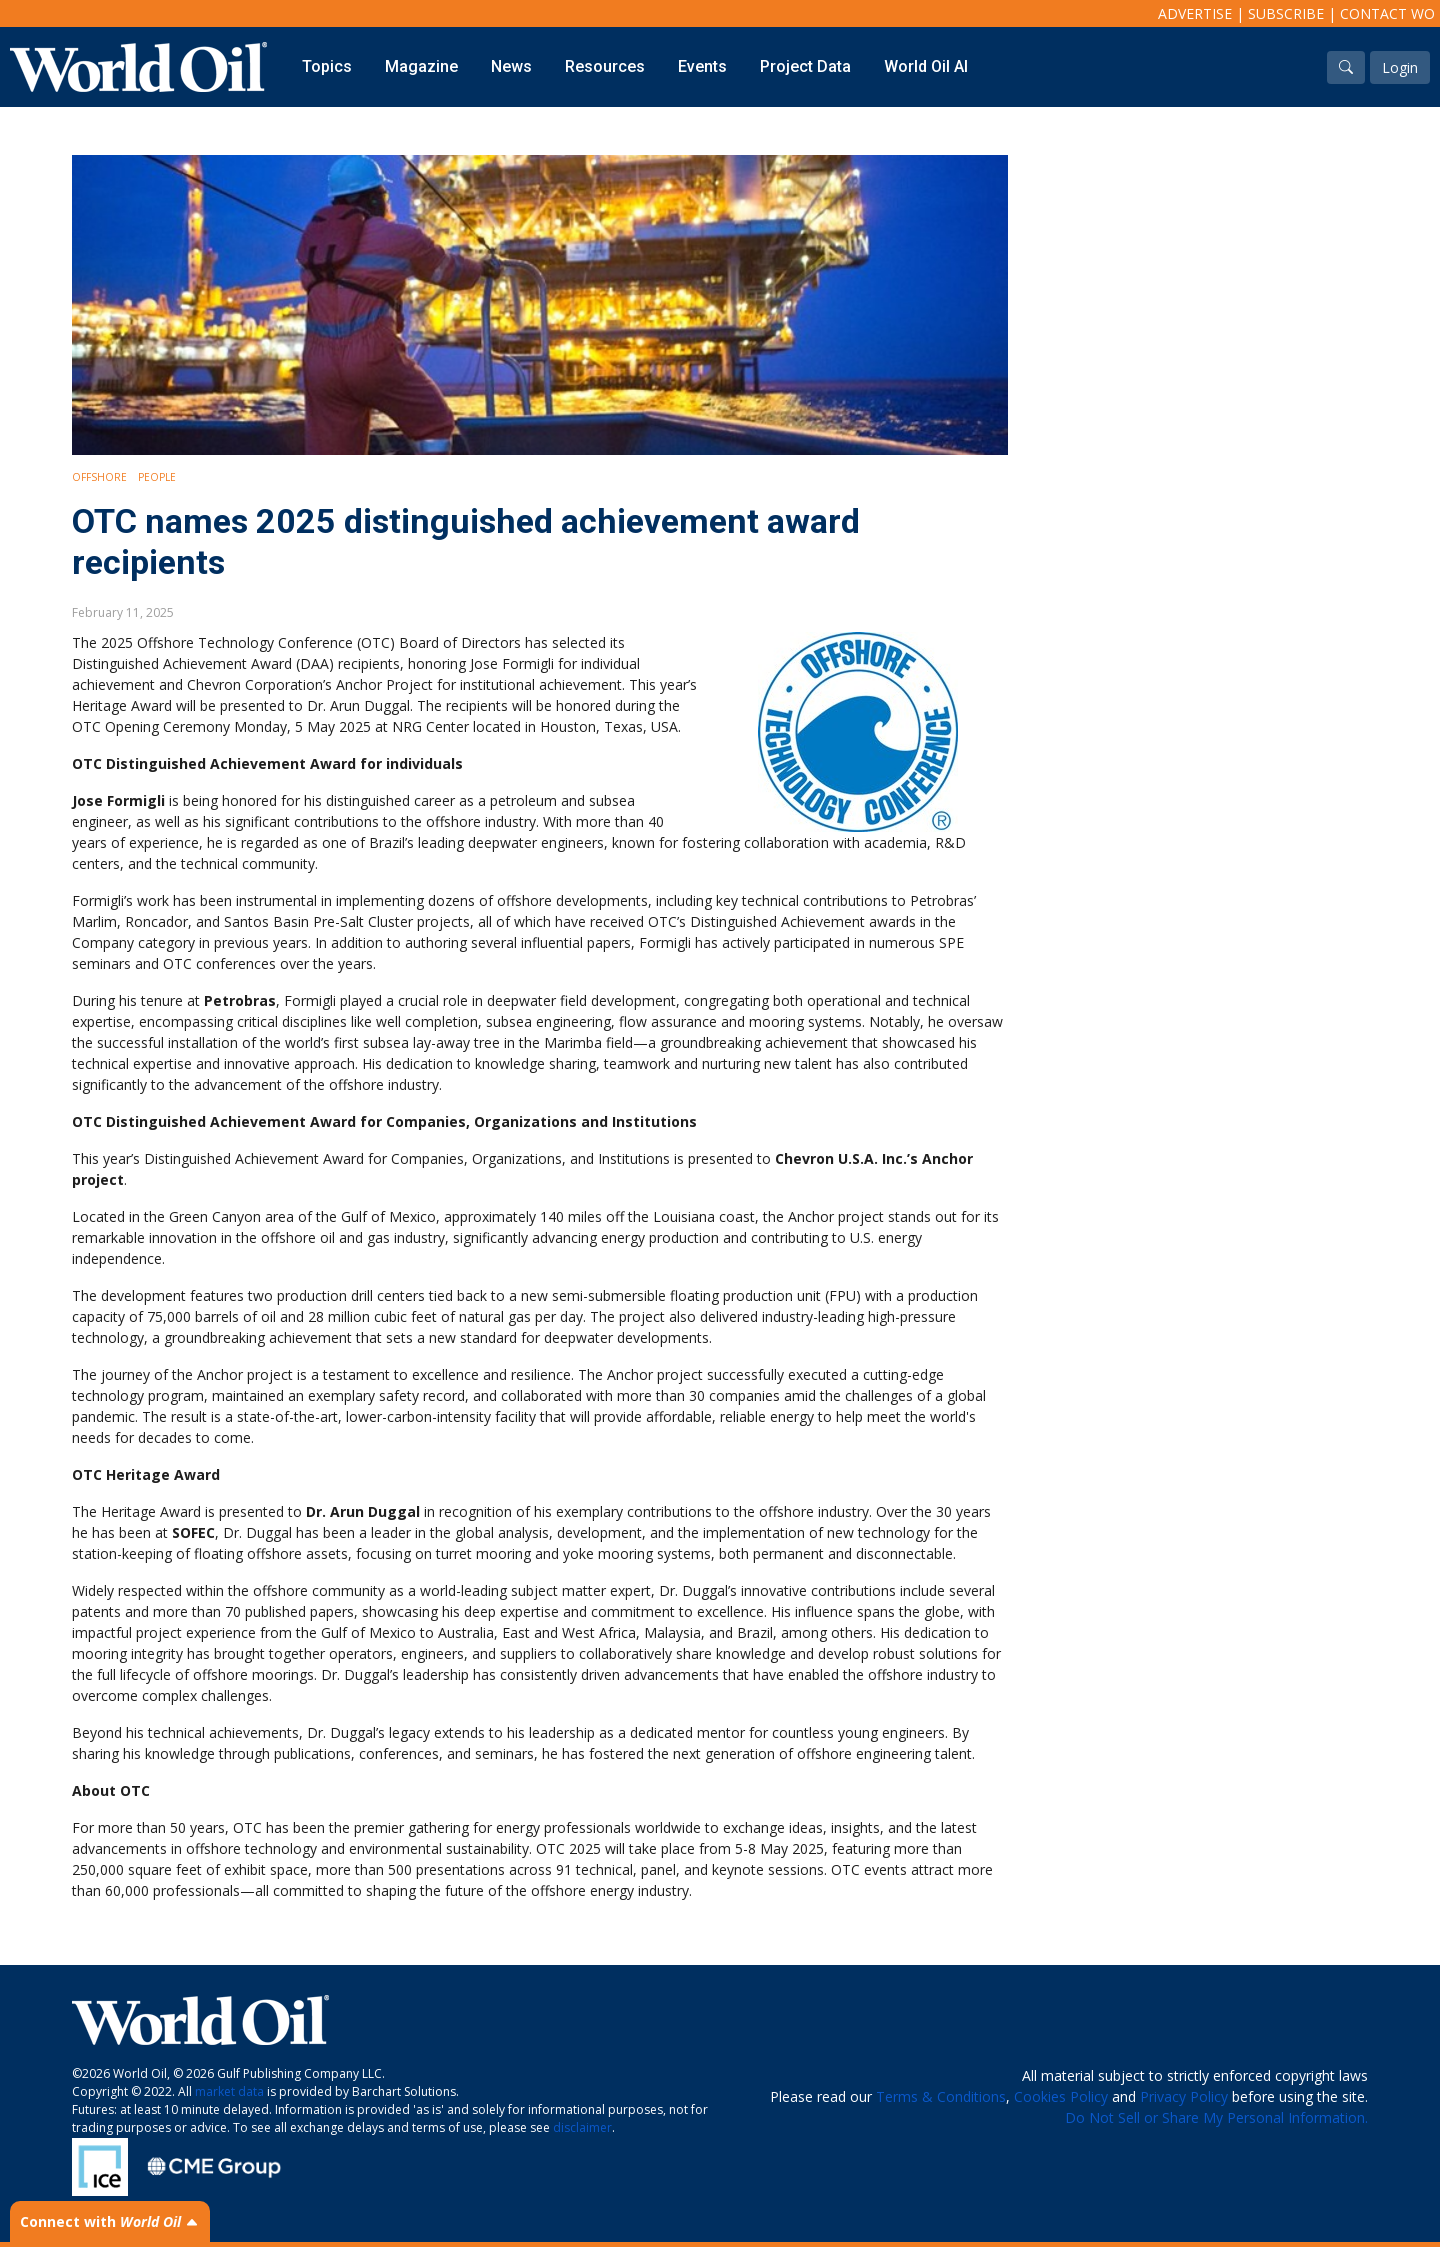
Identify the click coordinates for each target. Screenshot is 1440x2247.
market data (229, 2091)
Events (702, 66)
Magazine (421, 66)
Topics (327, 66)
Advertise (1195, 13)
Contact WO (1387, 13)
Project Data (805, 66)
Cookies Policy (1061, 2096)
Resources (605, 66)
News (511, 66)
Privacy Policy (1184, 2096)
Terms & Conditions (941, 2096)
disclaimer (582, 2127)
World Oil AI (926, 66)
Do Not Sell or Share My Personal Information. (1216, 2117)
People (157, 477)
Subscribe (1286, 13)
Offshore (99, 477)
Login (1400, 67)
